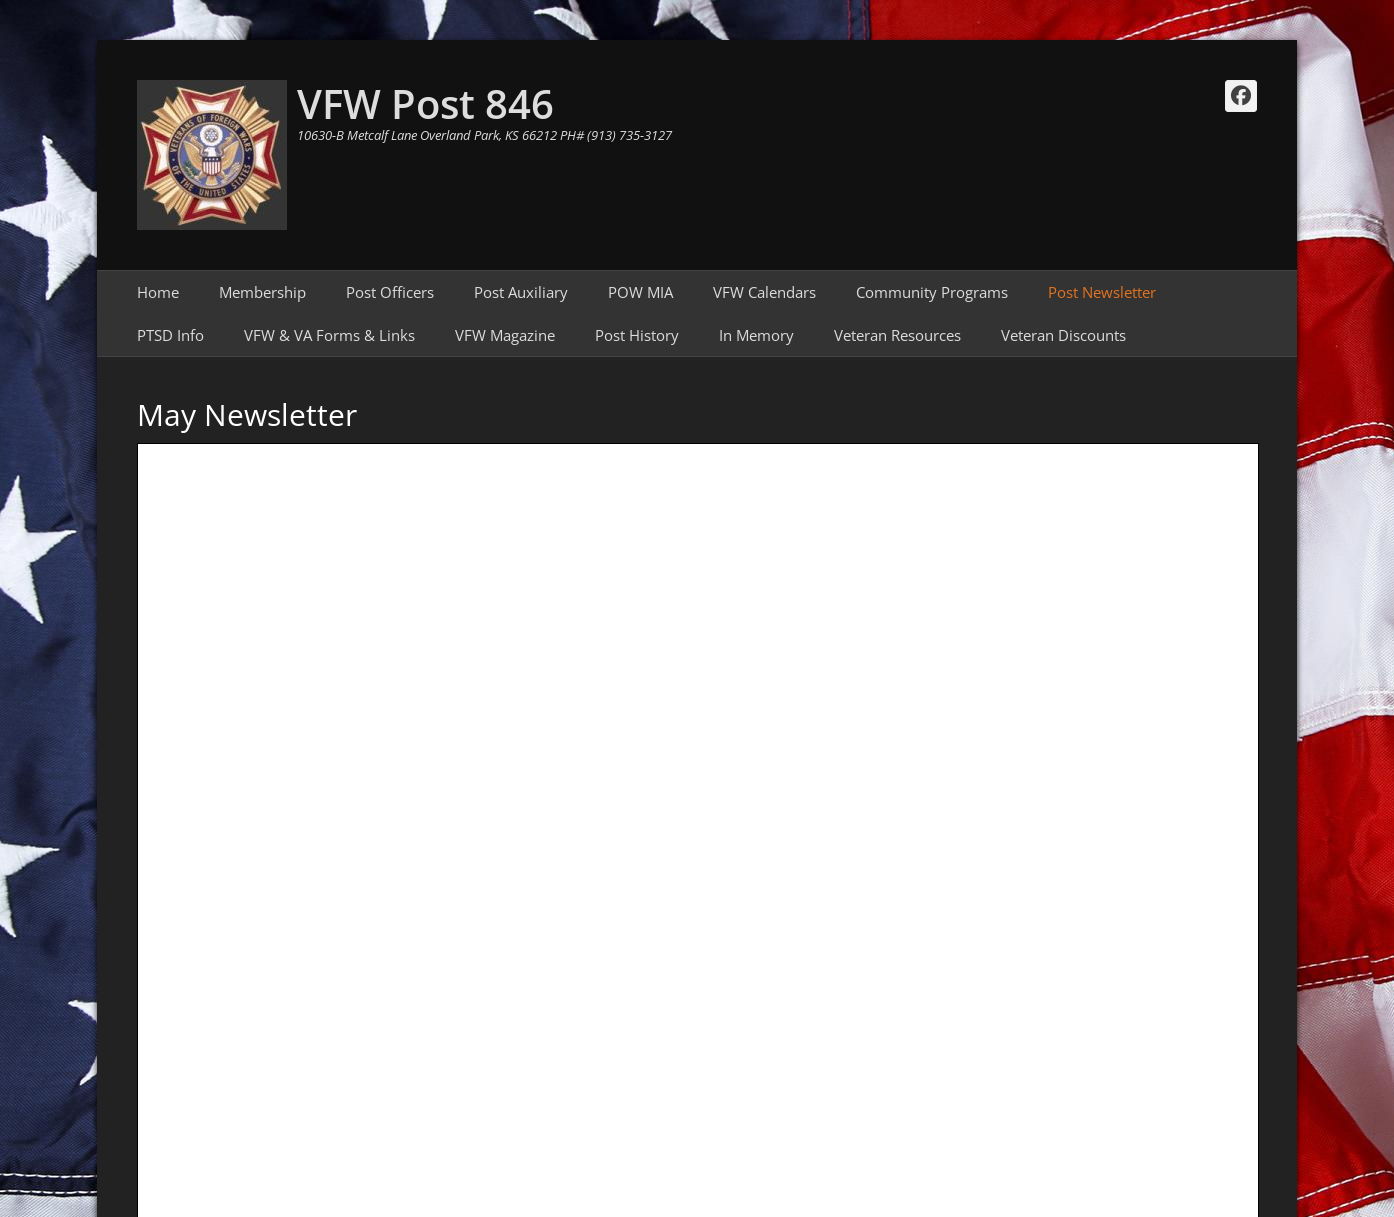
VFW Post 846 (425, 103)
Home (158, 292)
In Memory (756, 335)
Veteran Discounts (1063, 335)
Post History (637, 335)
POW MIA (640, 292)
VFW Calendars (764, 292)
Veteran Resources (897, 335)
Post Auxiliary (521, 292)
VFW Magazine (505, 335)
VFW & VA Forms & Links (329, 335)
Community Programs (932, 292)
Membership (262, 292)
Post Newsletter (1102, 292)
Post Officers (390, 292)
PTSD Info (170, 335)
